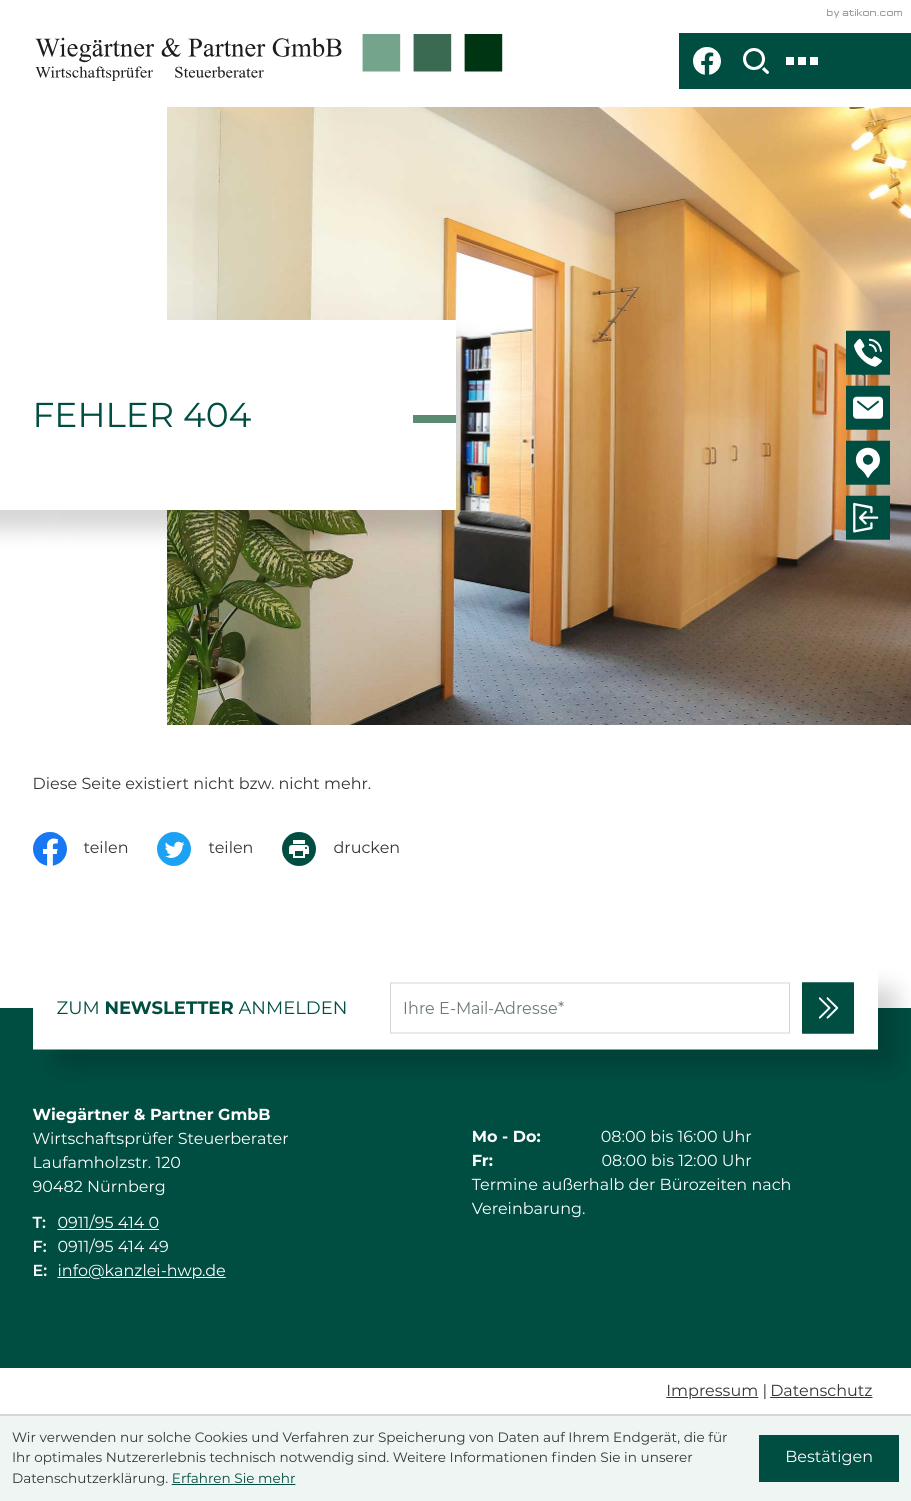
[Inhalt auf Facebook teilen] (95, 849)
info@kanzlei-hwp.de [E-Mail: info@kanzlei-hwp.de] (142, 1271)
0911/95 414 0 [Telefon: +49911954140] (109, 1223)
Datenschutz (821, 1391)
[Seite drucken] (355, 849)
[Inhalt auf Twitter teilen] (219, 849)
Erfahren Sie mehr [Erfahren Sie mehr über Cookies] (234, 1479)
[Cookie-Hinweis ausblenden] (829, 1458)
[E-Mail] (590, 1008)
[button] (871, 356)
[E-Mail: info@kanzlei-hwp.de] (871, 411)
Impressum (712, 1391)
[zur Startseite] (269, 61)
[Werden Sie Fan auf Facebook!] (707, 61)
